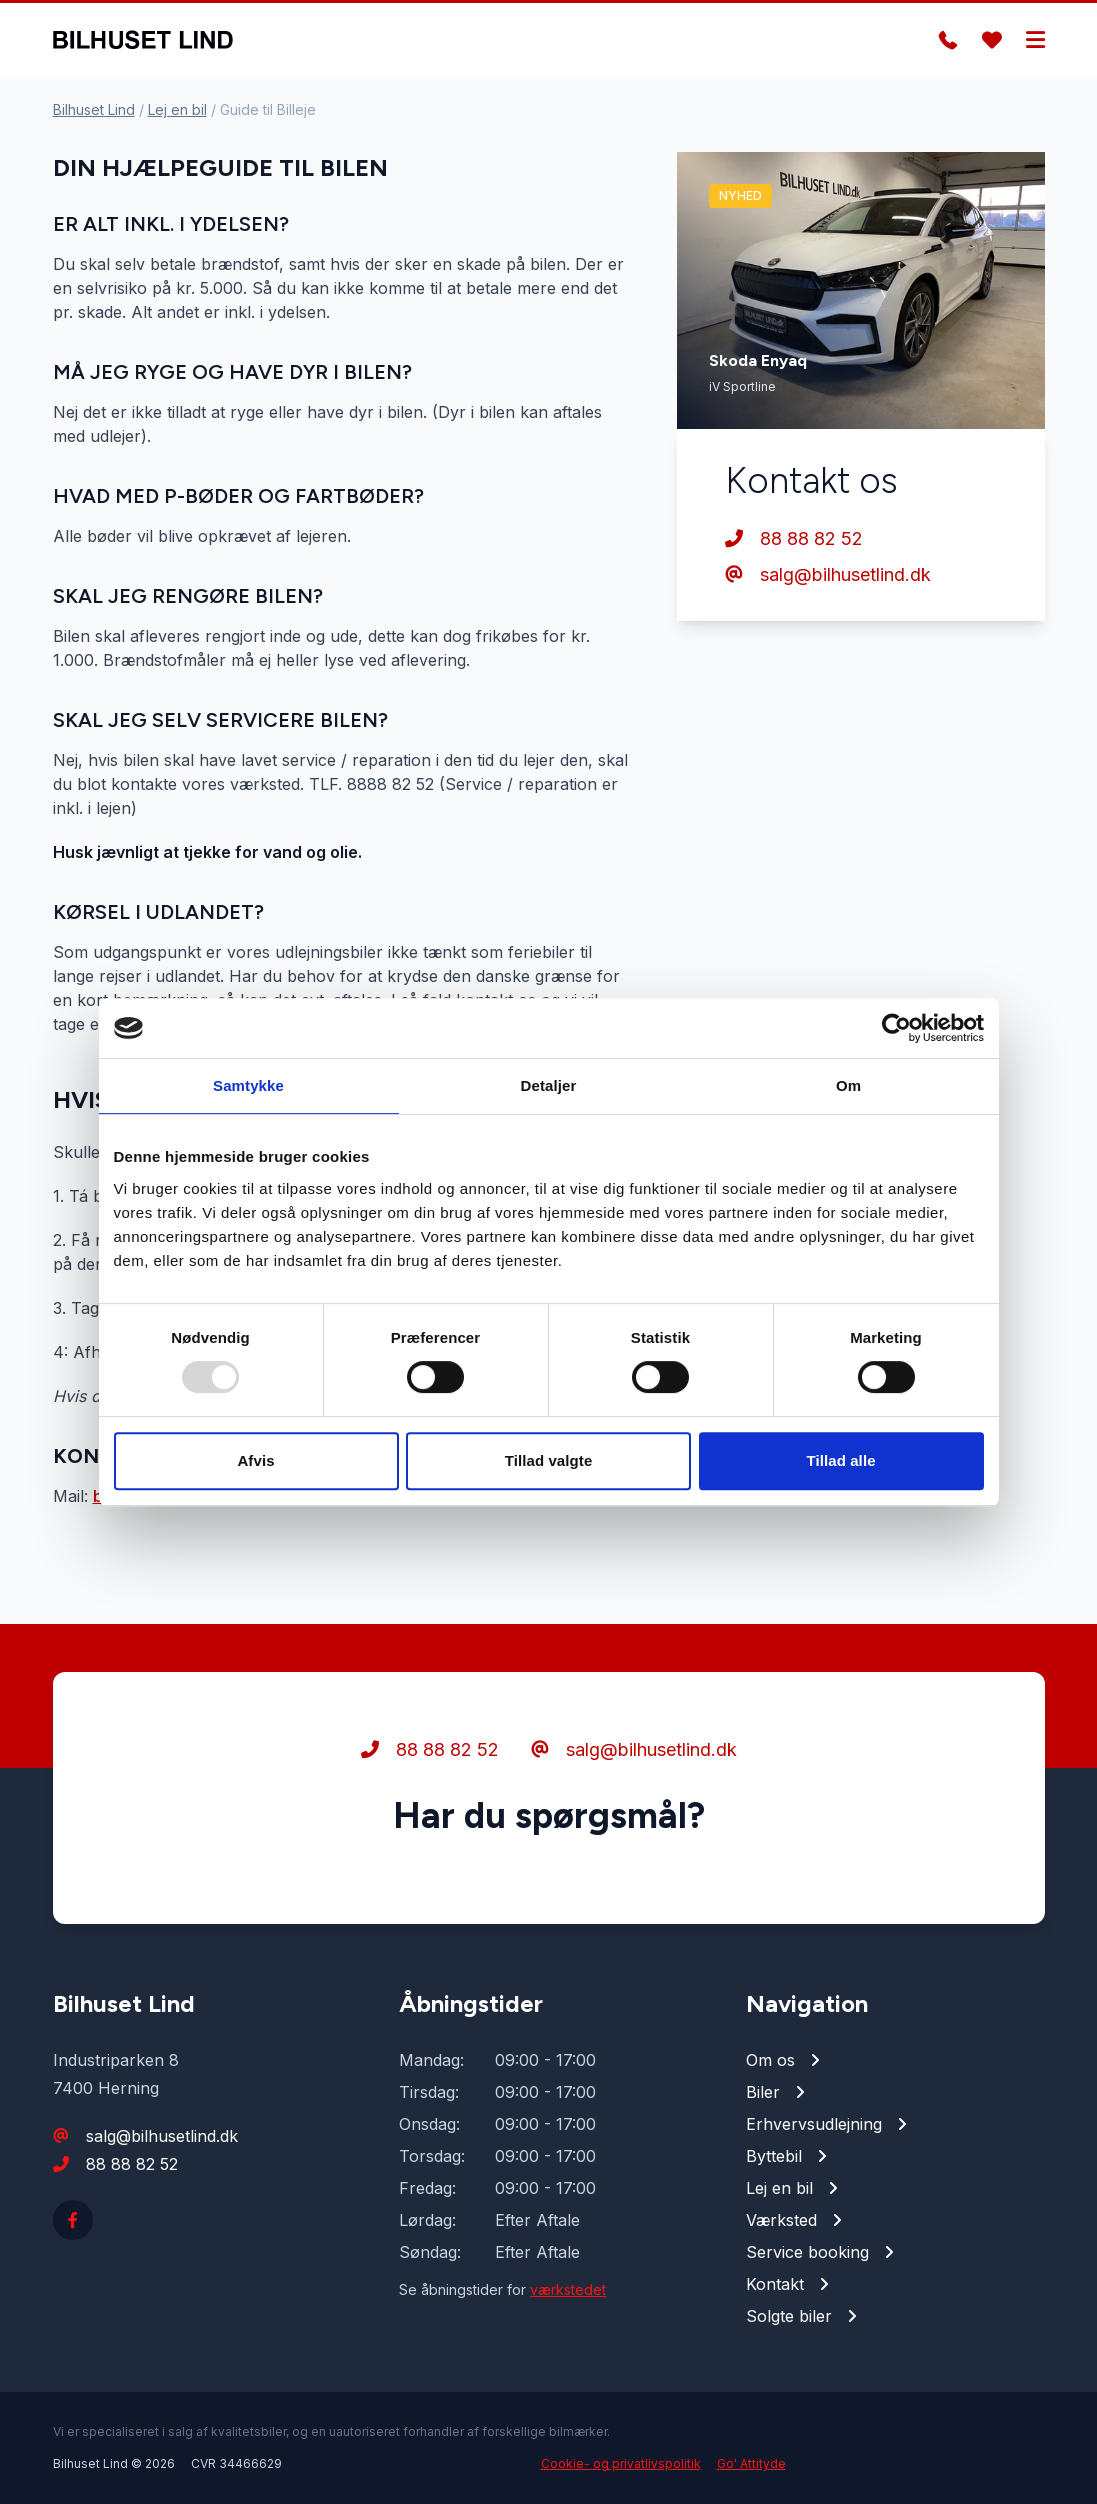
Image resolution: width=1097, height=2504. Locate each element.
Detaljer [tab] (549, 1085)
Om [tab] (848, 1085)
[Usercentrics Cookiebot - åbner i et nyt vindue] (896, 1028)
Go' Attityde (751, 2463)
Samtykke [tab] (248, 1085)
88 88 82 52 (794, 538)
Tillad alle (840, 1460)
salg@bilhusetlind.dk (828, 574)
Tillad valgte (549, 1460)
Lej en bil (177, 109)
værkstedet (568, 2289)
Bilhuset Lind (94, 109)
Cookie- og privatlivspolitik (621, 2463)
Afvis (255, 1460)
